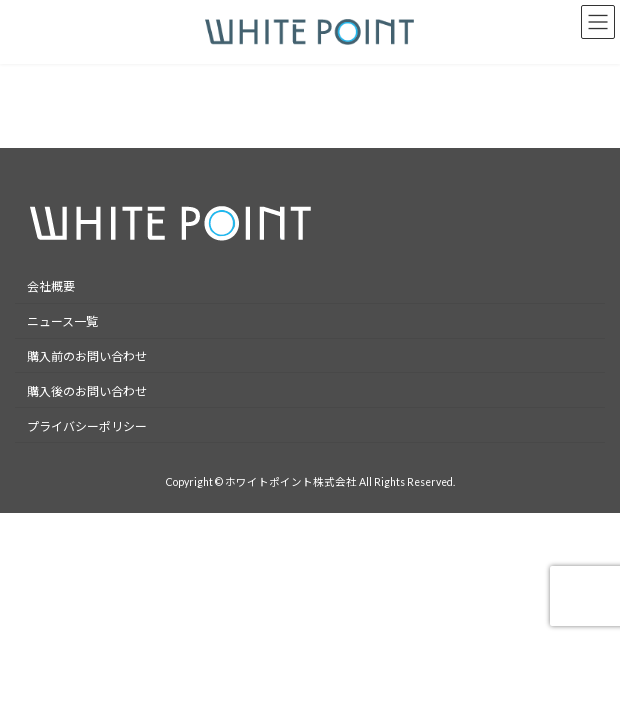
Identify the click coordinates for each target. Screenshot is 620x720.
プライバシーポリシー (87, 426)
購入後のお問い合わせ (87, 391)
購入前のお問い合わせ (87, 356)
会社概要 (51, 286)
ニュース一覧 (62, 321)
